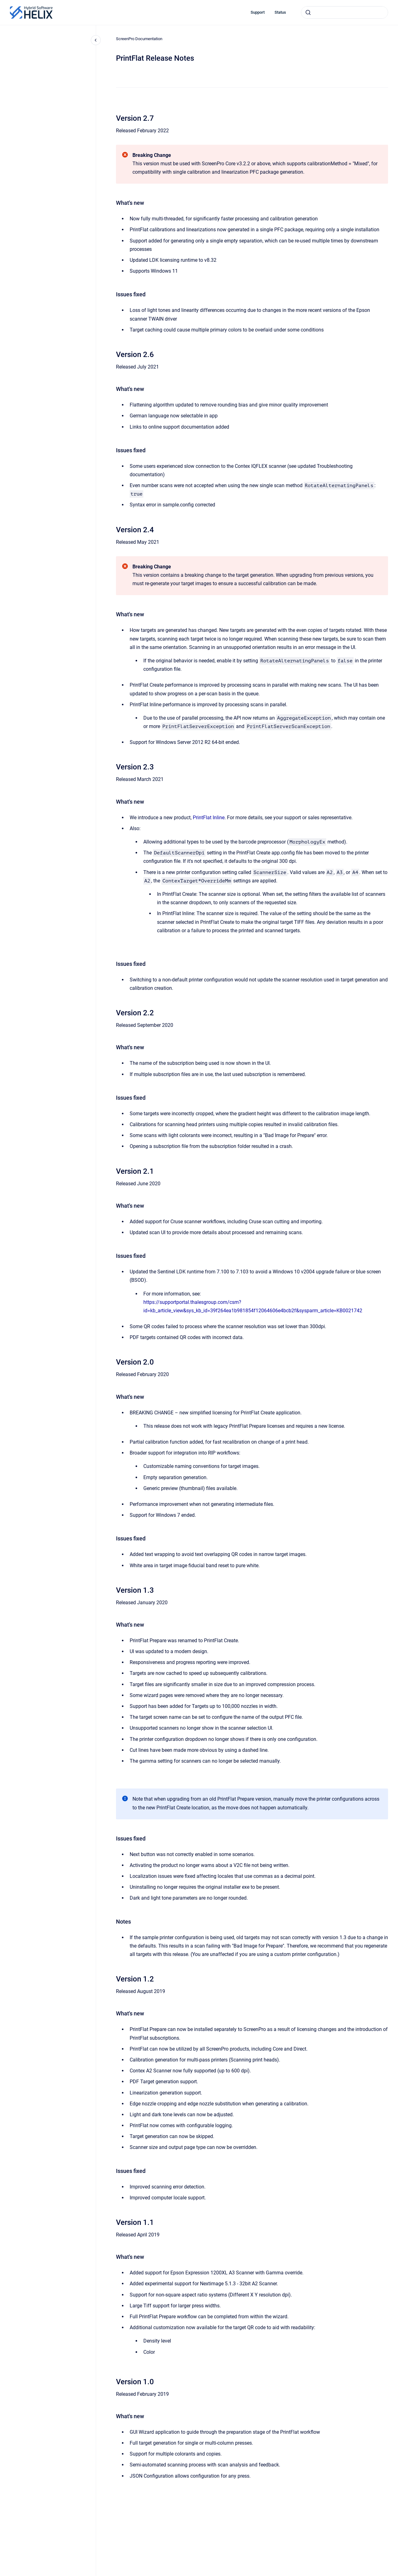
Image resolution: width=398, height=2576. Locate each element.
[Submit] (308, 12)
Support (258, 12)
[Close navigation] (96, 40)
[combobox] (344, 12)
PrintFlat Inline (208, 817)
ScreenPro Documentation (139, 38)
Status (280, 12)
